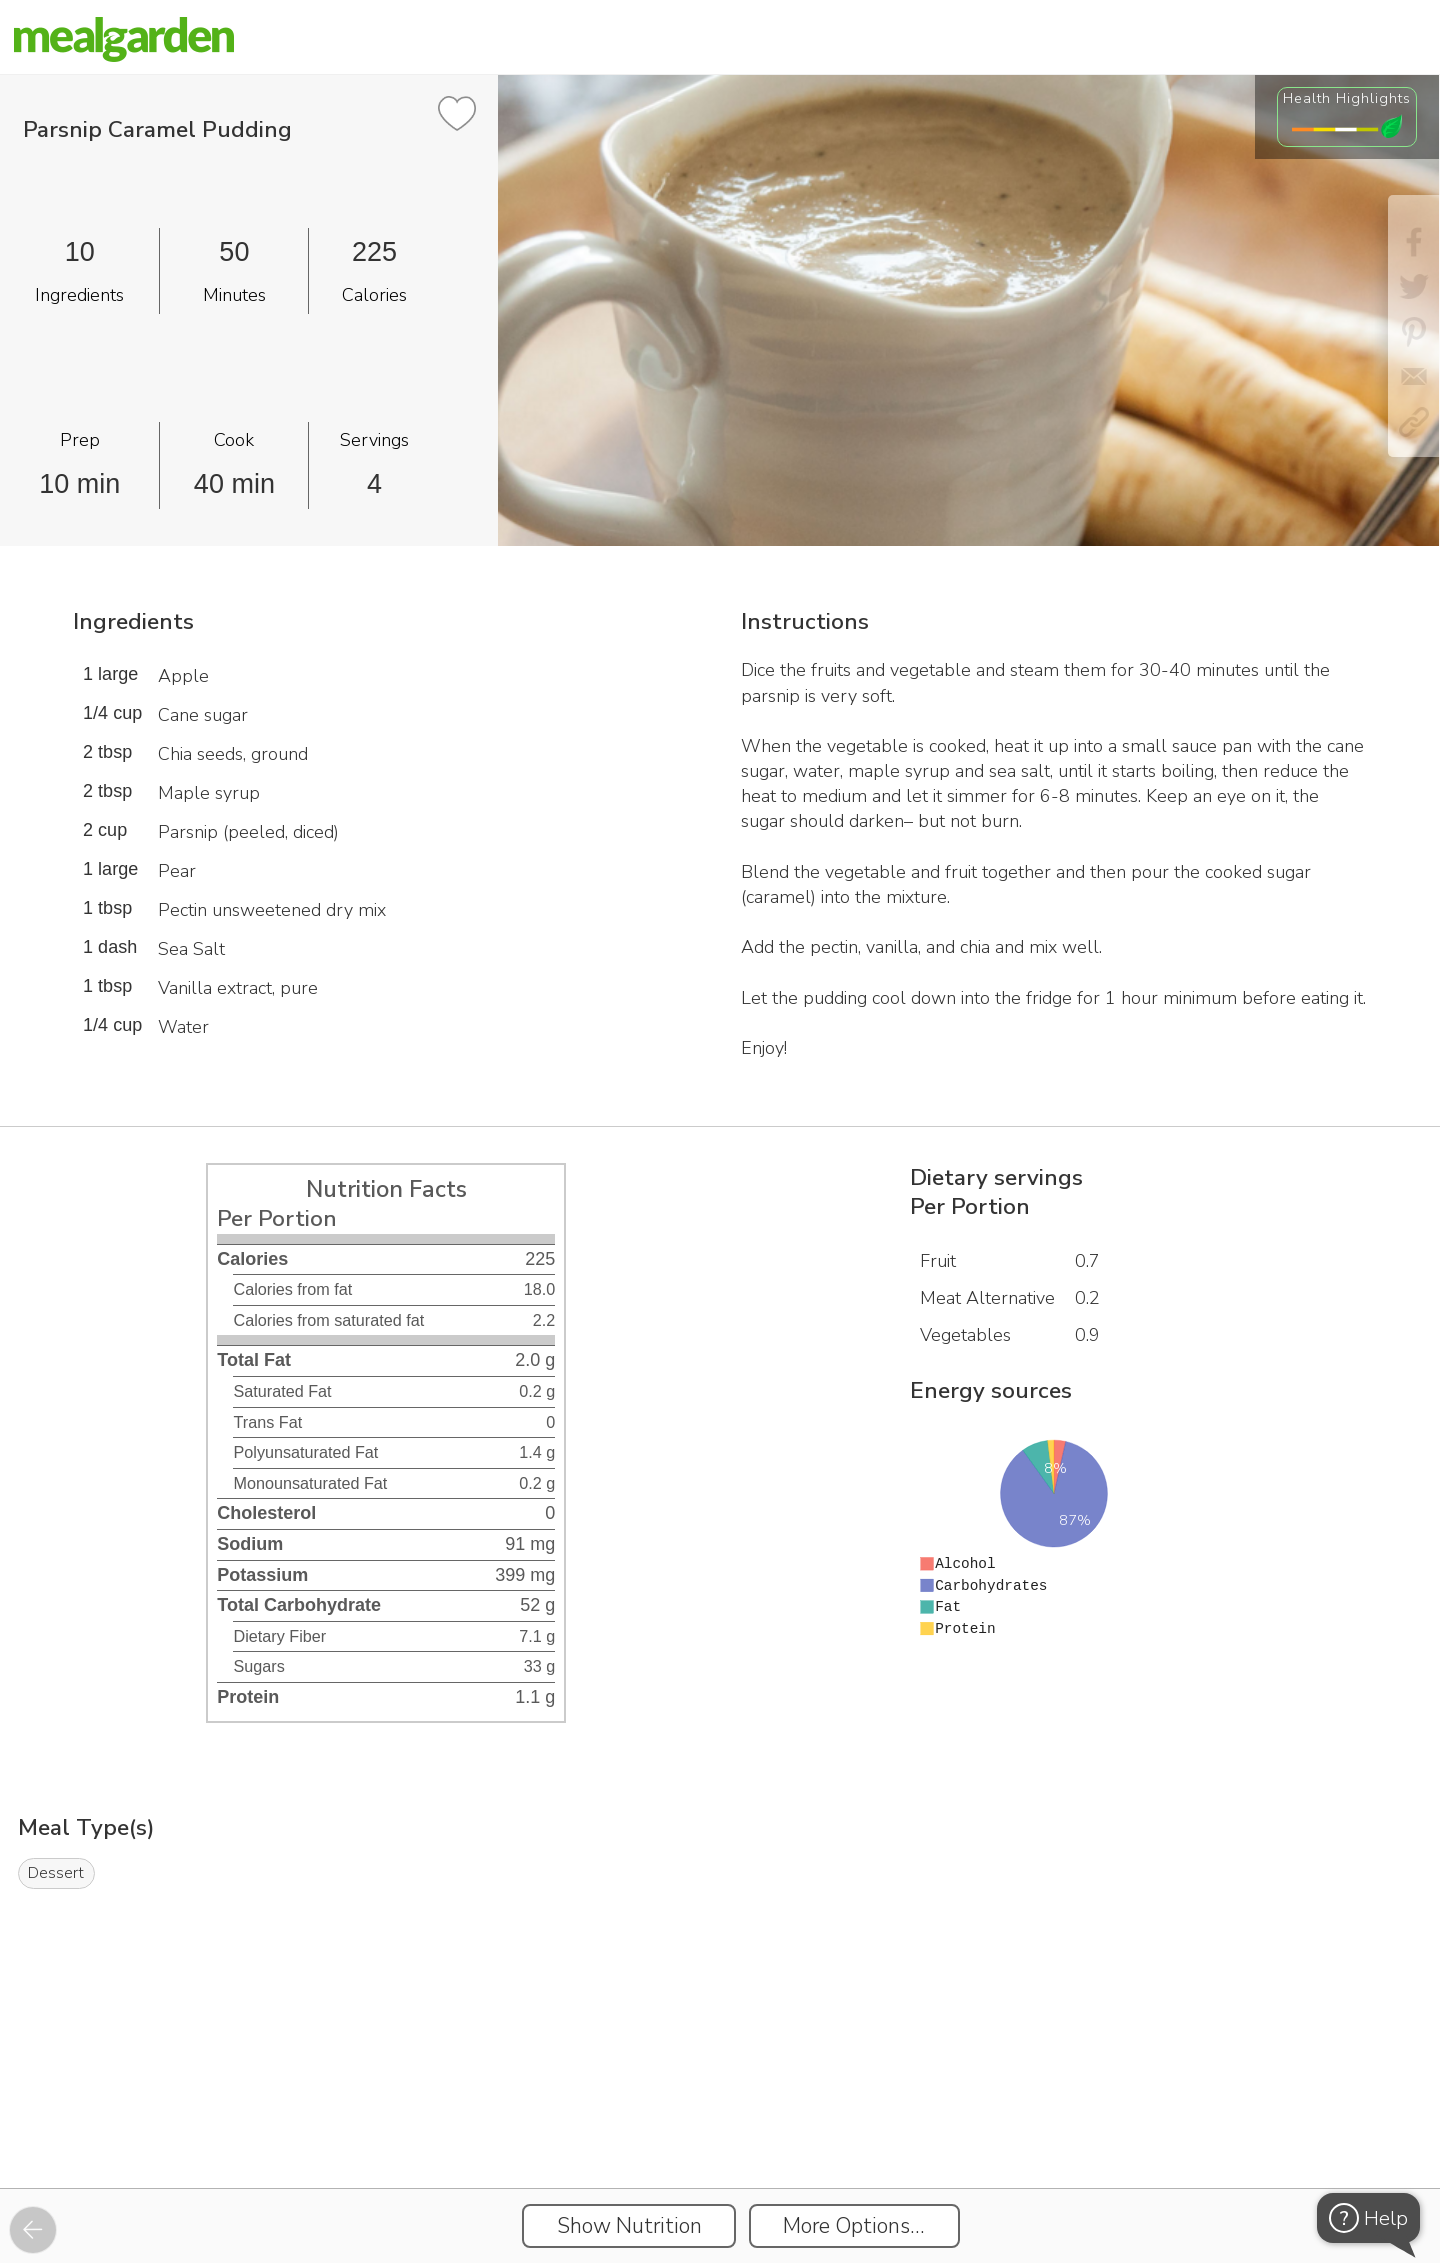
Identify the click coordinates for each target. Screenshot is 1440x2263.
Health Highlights (1347, 98)
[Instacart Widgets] (720, 2119)
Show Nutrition (629, 2226)
